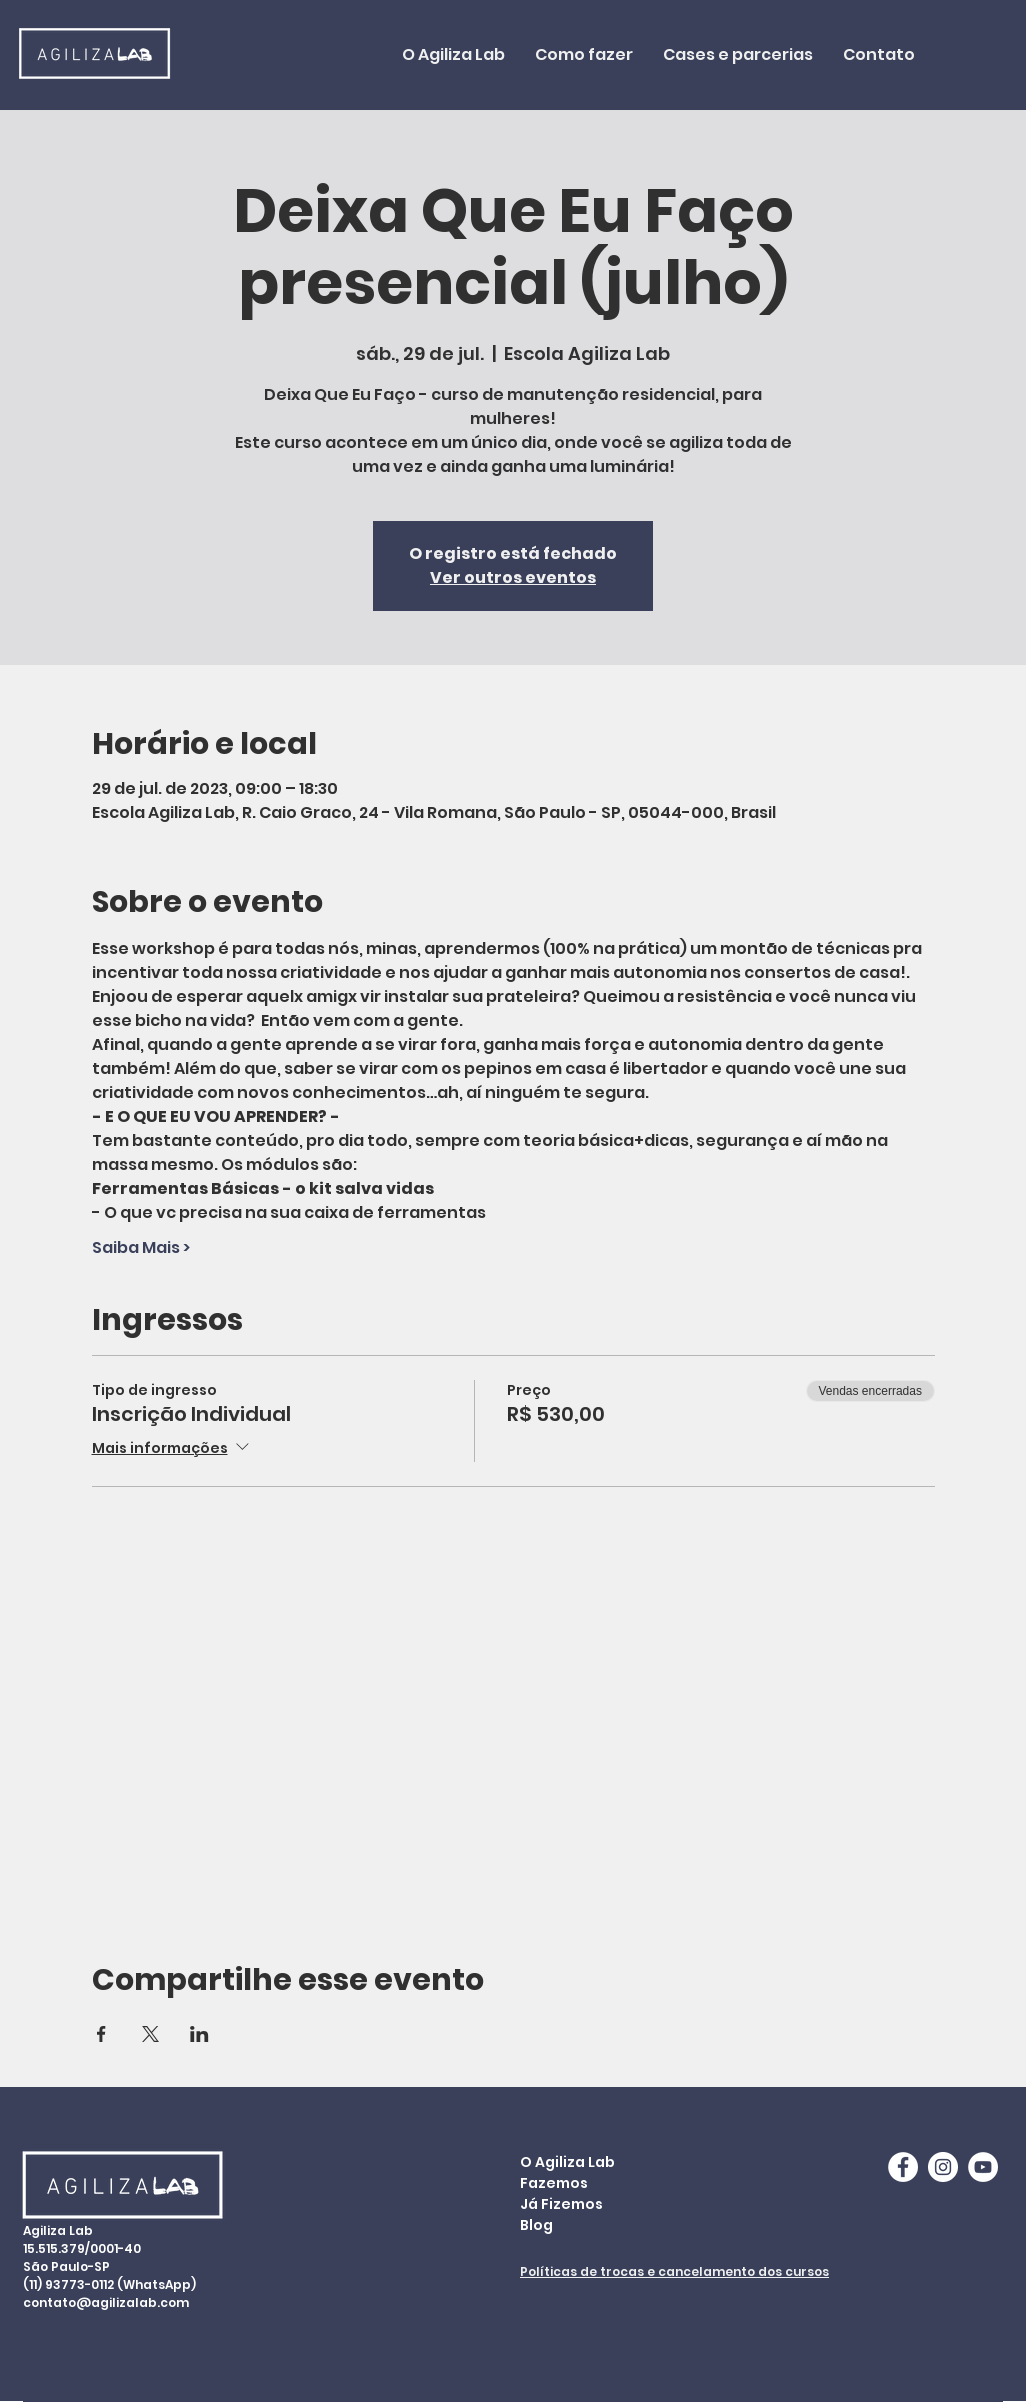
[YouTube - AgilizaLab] (983, 2167)
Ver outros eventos (513, 577)
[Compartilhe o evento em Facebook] (101, 2034)
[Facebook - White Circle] (903, 2167)
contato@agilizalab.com (106, 2302)
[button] (584, 55)
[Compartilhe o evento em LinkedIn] (199, 2034)
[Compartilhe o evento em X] (150, 2034)
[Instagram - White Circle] (943, 2167)
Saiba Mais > (141, 1248)
